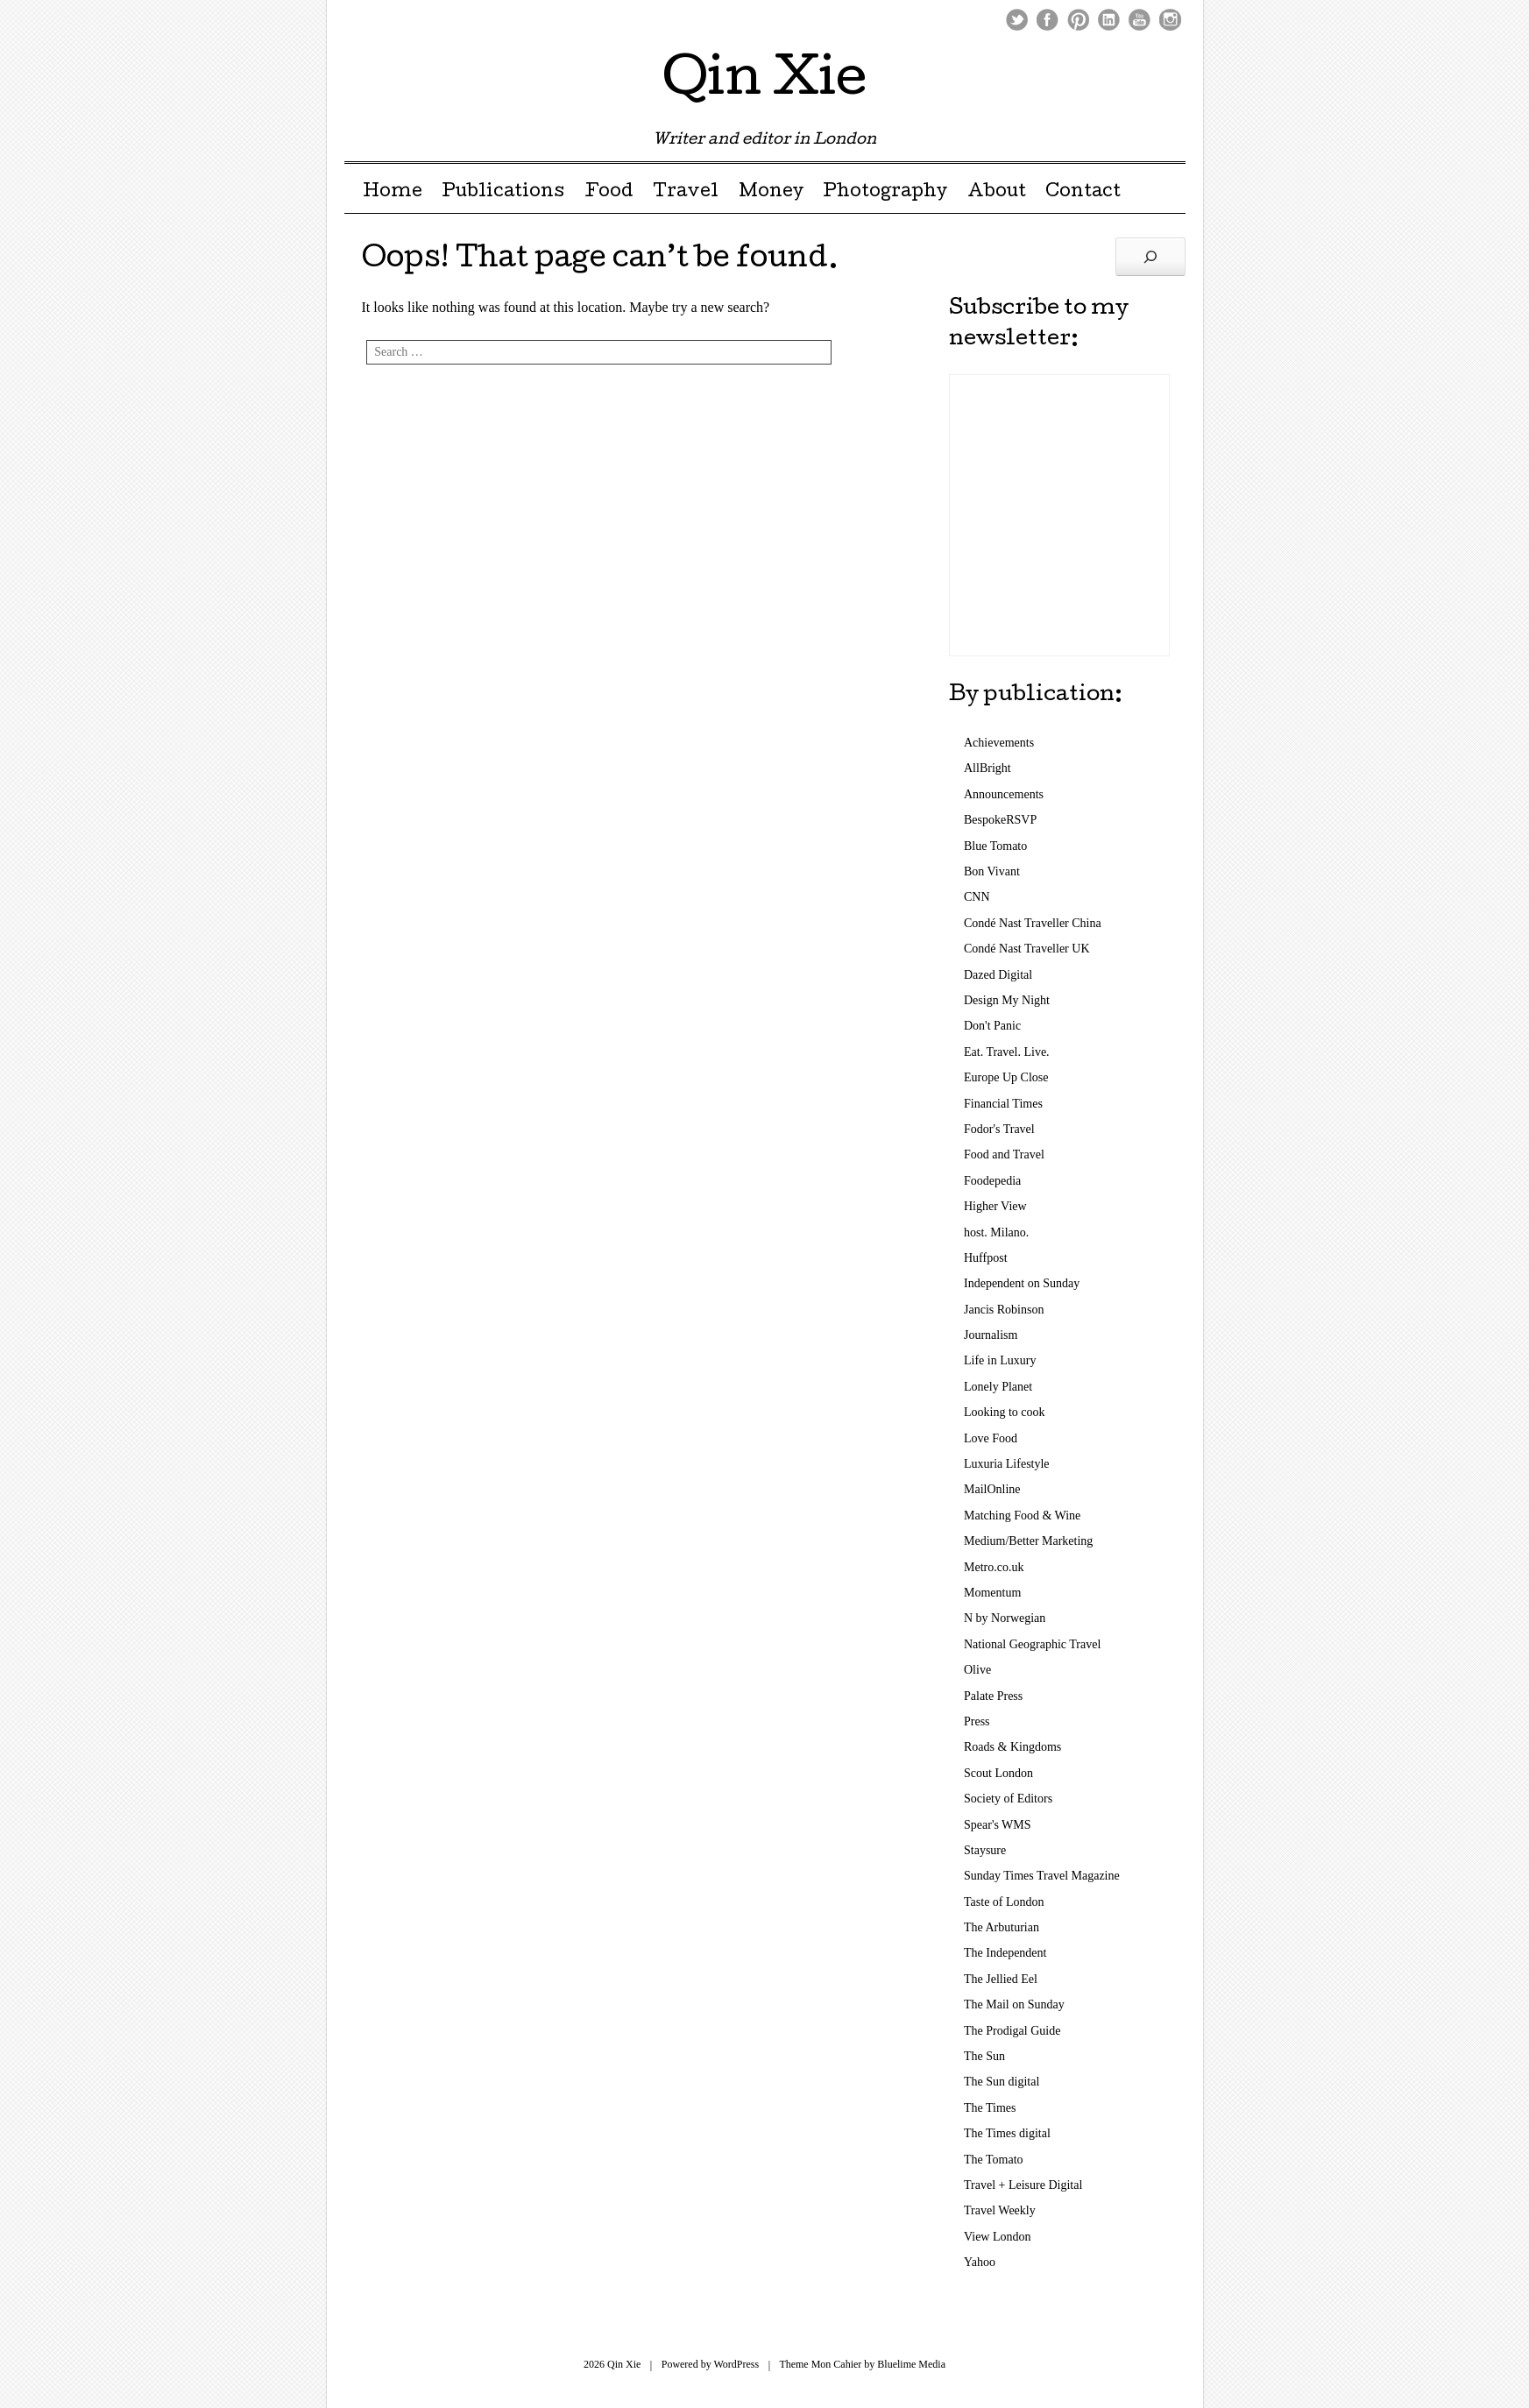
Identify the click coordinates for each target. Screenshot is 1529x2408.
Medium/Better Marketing (1028, 1540)
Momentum (992, 1592)
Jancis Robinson (1004, 1309)
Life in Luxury (1000, 1360)
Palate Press (993, 1696)
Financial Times (1003, 1103)
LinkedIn (1109, 20)
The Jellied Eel (1000, 1979)
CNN (977, 896)
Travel (685, 193)
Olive (977, 1669)
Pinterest (1078, 20)
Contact (1083, 193)
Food (609, 193)
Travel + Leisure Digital (1023, 2185)
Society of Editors (1008, 1798)
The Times (990, 2107)
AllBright (987, 768)
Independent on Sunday (1022, 1283)
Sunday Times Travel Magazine (1042, 1875)
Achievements (999, 742)
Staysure (985, 1850)
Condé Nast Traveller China (1032, 923)
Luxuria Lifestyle (1007, 1463)
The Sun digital (1001, 2081)
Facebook (1047, 20)
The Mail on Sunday (1014, 2004)
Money (771, 193)
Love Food (990, 1438)
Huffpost (986, 1257)
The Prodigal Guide (1012, 2030)
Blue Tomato (995, 846)
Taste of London (1004, 1902)
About (996, 193)
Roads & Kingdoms (1012, 1746)
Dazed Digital (998, 974)
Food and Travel (1004, 1154)
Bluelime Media (911, 2364)
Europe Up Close (1006, 1077)
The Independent (1005, 1952)
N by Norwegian (1004, 1618)
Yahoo (979, 2262)
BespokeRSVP (1000, 819)
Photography (885, 193)
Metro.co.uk (993, 1567)
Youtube (1139, 20)
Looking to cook (1004, 1412)
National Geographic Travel (1032, 1644)
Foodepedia (992, 1180)
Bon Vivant (992, 871)
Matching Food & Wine (1022, 1515)
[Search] (1150, 256)
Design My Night (1007, 1000)
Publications (503, 193)
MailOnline (992, 1489)
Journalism (990, 1335)
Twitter (1017, 20)
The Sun (984, 2056)
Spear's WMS (997, 1824)
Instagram (1170, 20)
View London (997, 2236)
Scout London (998, 1773)
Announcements (1004, 794)
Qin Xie (764, 82)
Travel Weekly (1000, 2210)
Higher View (995, 1206)
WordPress (736, 2364)
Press (977, 1721)
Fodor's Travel (999, 1129)
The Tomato (993, 2159)
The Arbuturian (1001, 1927)
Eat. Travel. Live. (1007, 1052)
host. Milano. (996, 1232)
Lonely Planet (998, 1386)
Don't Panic (992, 1025)
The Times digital (1007, 2133)
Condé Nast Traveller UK (1027, 948)
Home (392, 193)
